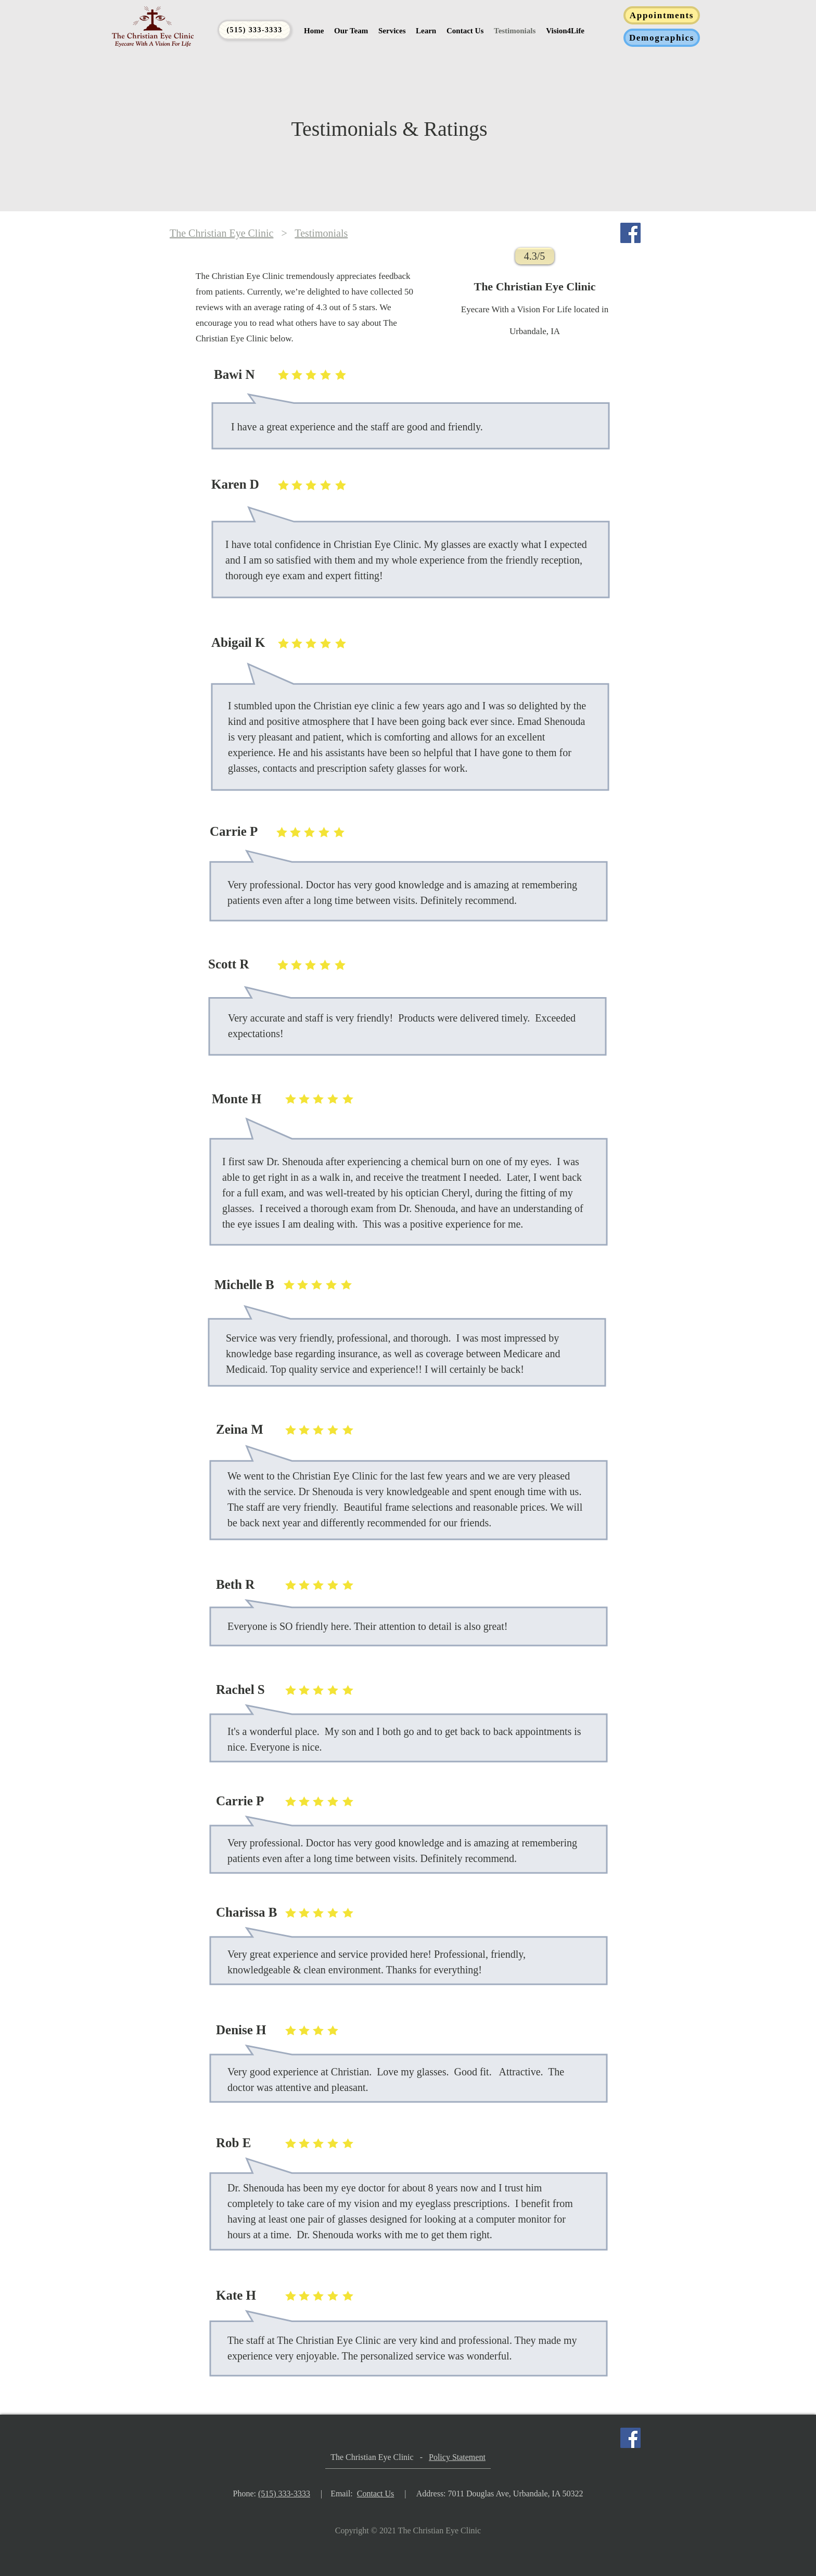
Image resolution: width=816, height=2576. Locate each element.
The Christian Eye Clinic (221, 233)
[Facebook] (630, 233)
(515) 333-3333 (284, 2493)
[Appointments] (661, 15)
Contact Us (375, 2493)
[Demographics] (661, 38)
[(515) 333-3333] (254, 30)
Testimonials (321, 233)
